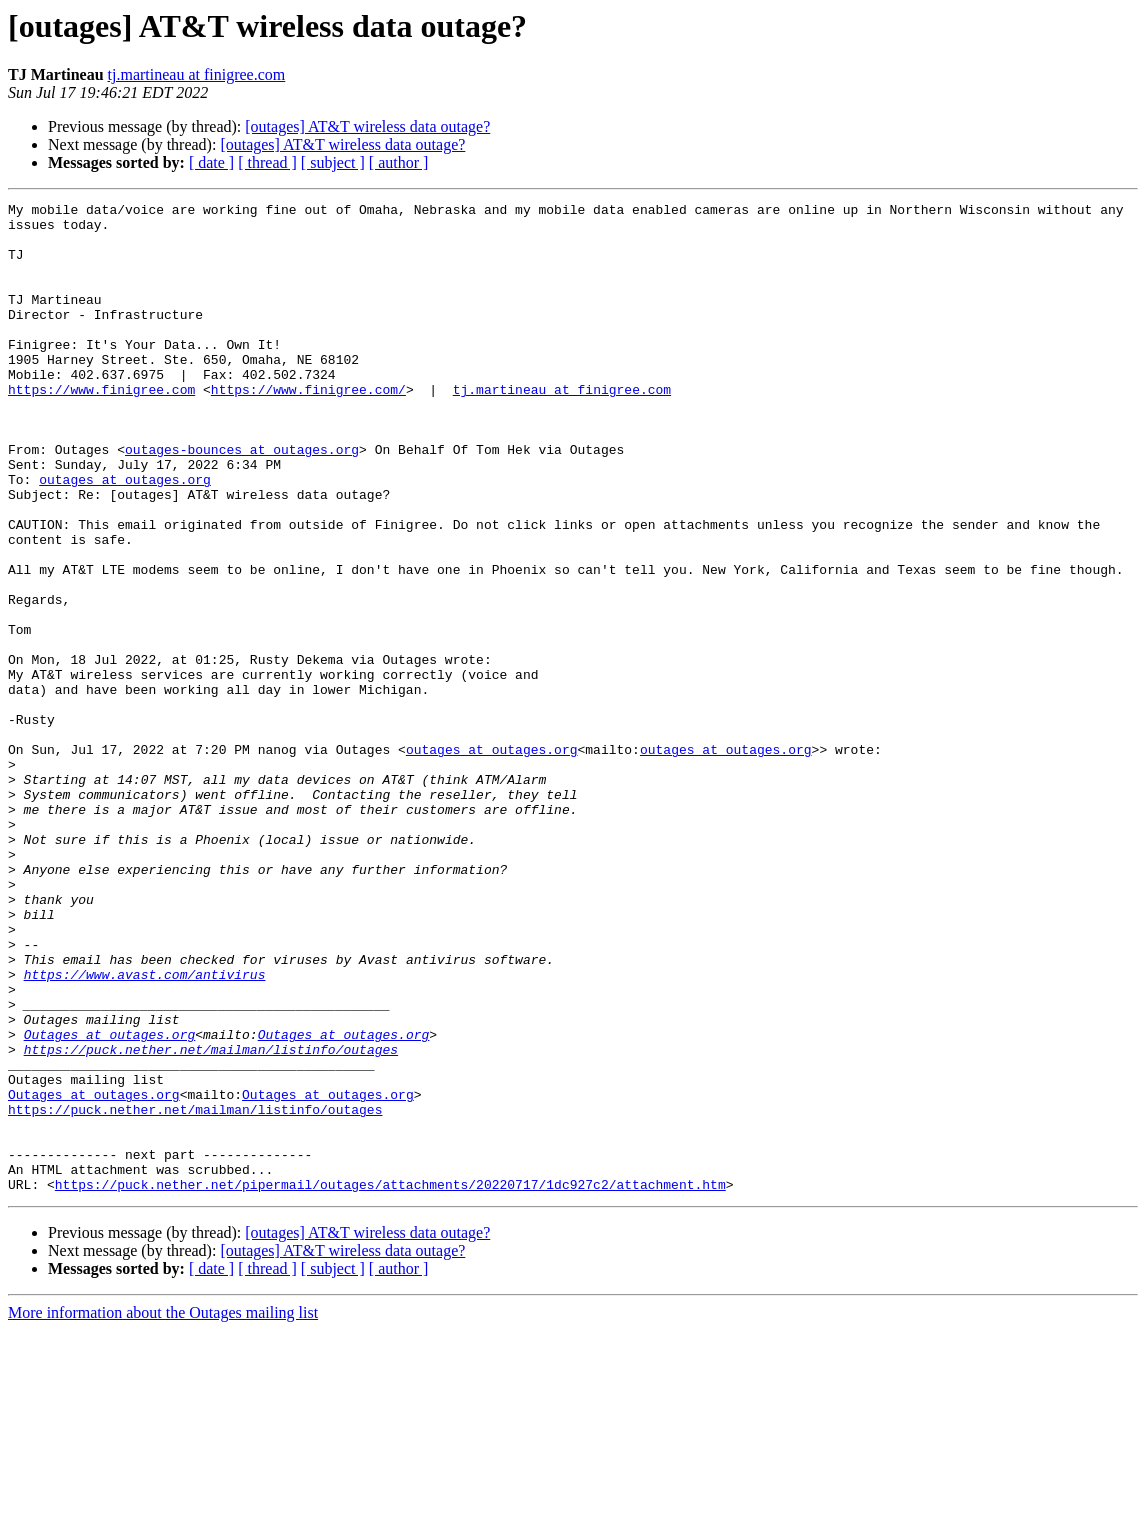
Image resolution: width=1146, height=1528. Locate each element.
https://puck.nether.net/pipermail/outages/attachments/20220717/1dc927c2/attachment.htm (390, 1382)
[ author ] (399, 162)
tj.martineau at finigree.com (197, 74)
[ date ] (211, 162)
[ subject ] (333, 162)
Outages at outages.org (110, 1202)
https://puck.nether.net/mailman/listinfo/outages (211, 1220)
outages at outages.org (125, 536)
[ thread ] (267, 162)
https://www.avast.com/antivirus (145, 1130)
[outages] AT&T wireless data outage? (367, 126)
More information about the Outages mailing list (163, 1510)
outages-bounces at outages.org (242, 500)
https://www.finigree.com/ (308, 428)
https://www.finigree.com (101, 428)
